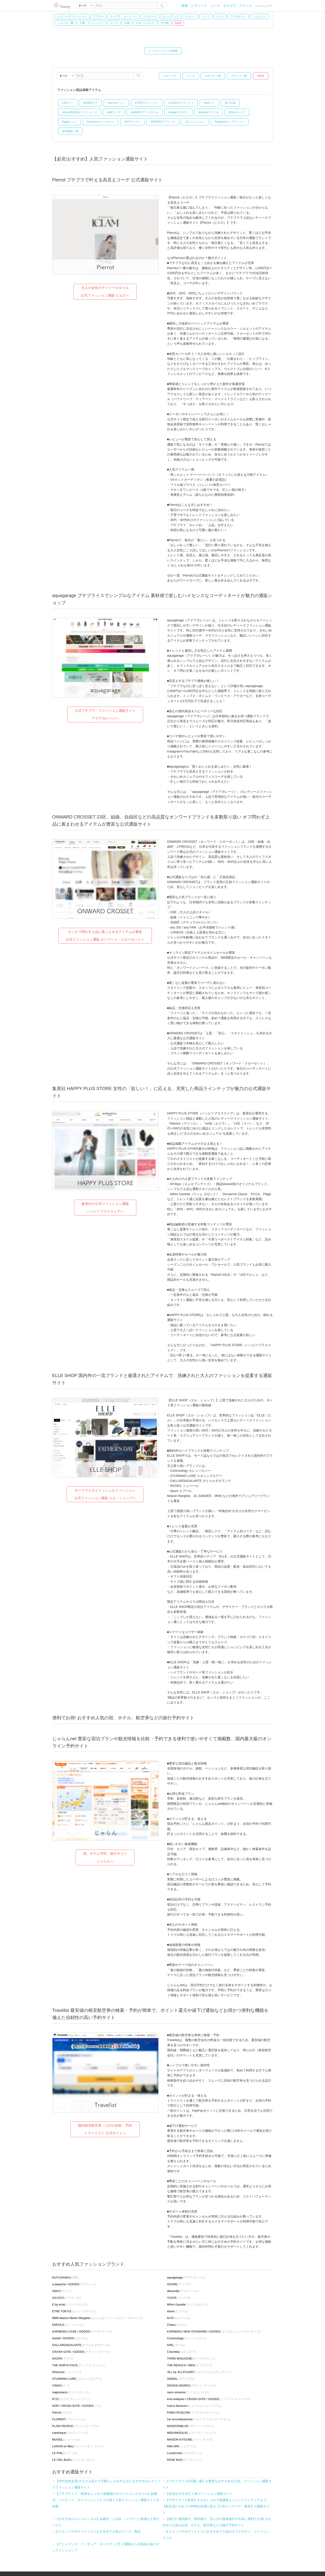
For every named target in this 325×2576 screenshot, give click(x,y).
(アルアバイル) (183, 2291)
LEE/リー (67, 102)
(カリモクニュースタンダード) (213, 2331)
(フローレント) (68, 2419)
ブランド (245, 5)
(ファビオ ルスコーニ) (193, 2412)
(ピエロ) (62, 2412)
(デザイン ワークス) (191, 2385)
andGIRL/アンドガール (144, 112)
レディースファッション (72, 16)
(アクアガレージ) (186, 2277)
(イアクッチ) (66, 2297)
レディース (199, 5)
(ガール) (176, 2345)
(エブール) (177, 2311)
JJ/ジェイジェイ (195, 121)
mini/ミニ (209, 102)
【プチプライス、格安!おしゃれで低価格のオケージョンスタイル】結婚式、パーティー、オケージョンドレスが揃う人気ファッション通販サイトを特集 (105, 2500)
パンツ (206, 16)
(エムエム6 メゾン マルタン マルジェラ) (97, 2318)
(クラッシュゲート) (81, 2351)
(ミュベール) (66, 2439)
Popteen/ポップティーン (229, 121)
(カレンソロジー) (186, 2338)
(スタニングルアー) (77, 2378)
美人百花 (230, 102)
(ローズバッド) (184, 2459)
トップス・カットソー (123, 16)
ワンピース (150, 16)
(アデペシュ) (74, 2284)
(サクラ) (62, 2358)
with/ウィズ (114, 112)
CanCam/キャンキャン (100, 121)
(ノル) (76, 2405)
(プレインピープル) (75, 2426)
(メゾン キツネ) (190, 2439)
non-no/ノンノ (116, 102)
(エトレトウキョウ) (74, 2311)
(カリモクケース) (82, 2331)
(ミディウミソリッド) (191, 2432)
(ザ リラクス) (189, 2365)
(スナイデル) (180, 2378)
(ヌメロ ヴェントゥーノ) (71, 2399)
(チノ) (61, 2385)
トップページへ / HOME (163, 50)
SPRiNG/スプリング (162, 121)
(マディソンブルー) (190, 2426)
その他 (165, 23)
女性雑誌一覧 (70, 131)
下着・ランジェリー (92, 23)
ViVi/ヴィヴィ (132, 121)
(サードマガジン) (191, 2358)
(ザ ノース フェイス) (78, 2365)
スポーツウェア (145, 23)
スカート (190, 16)
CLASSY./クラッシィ (180, 102)
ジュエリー (259, 16)
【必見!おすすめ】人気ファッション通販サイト (199, 2493)
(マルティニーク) (70, 2432)
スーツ (114, 23)
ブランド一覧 (239, 75)
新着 (185, 5)
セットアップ (171, 16)
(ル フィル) (65, 2453)
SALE (178, 23)
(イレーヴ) (178, 2297)
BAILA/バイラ (237, 112)
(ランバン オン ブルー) (78, 2446)
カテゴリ (229, 5)
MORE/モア (90, 102)
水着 (127, 23)
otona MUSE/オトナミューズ (79, 112)
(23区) (65, 2277)
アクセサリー (238, 16)
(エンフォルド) (68, 2324)
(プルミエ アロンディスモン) (198, 2419)
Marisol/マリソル (208, 112)
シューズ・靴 (65, 23)
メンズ (215, 5)
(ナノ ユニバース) (188, 2392)
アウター (98, 16)
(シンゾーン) (66, 2372)
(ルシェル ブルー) (73, 2459)
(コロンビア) (181, 2351)
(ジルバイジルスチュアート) (199, 2372)
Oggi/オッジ (69, 121)
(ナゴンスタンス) (71, 2392)
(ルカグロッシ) (184, 2453)
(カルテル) (70, 2338)
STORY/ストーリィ (146, 102)
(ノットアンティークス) (208, 2399)
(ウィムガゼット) (187, 2304)
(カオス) (176, 2324)
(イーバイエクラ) (70, 2304)
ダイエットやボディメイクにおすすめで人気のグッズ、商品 (98, 2531)
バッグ (220, 16)
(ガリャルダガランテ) (81, 2345)
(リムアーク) (181, 2446)
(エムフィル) (178, 2318)
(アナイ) (62, 2291)
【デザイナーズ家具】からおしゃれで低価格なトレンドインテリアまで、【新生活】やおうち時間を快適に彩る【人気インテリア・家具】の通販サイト (216, 2506)
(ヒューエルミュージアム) (194, 2405)
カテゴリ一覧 (213, 75)
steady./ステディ (178, 112)
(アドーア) (179, 2284)
